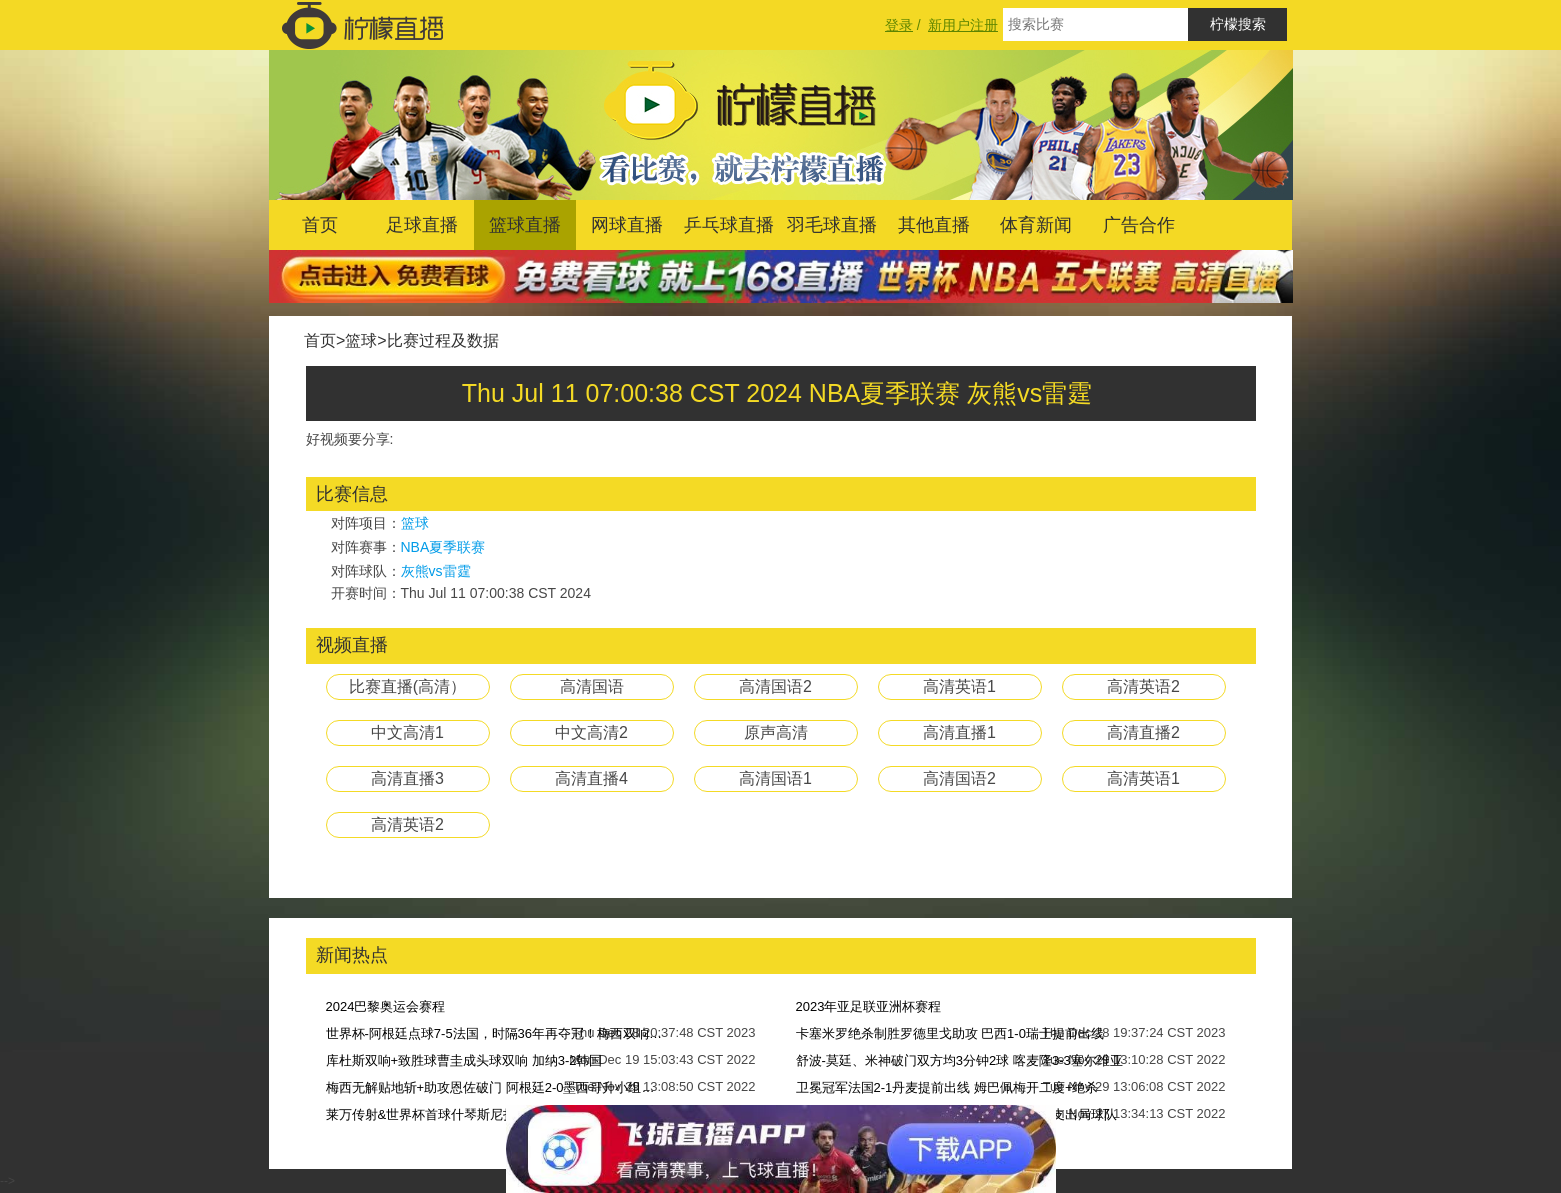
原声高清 (776, 732)
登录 (899, 25)
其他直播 (934, 225)
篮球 (361, 340)
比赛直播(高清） (407, 686)
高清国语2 (775, 686)
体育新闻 (1036, 225)
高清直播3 (407, 778)
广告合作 (1139, 225)
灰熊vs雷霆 (436, 571)
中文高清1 (407, 732)
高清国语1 (775, 778)
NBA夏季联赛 (443, 547)
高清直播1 (959, 732)
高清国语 (592, 686)
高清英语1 (959, 686)
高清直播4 (591, 778)
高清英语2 (1143, 686)
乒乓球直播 (729, 225)
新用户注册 (963, 25)
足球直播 (422, 225)
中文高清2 (591, 732)
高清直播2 (1143, 732)
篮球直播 (525, 225)
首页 (320, 225)
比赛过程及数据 (443, 340)
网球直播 (627, 225)
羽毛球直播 (832, 225)
